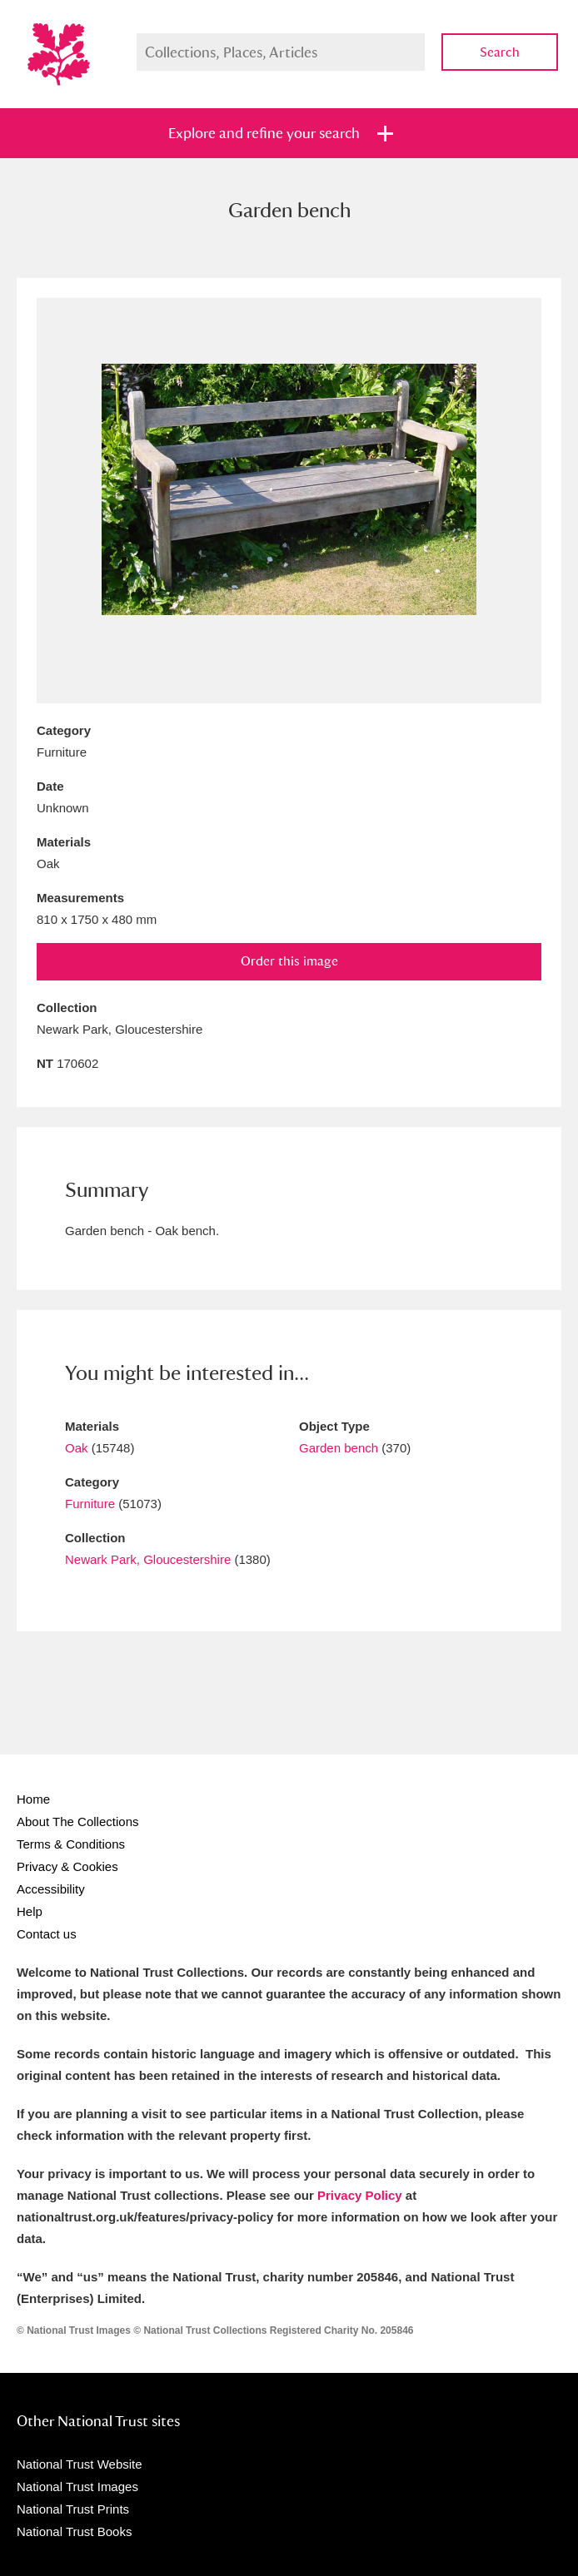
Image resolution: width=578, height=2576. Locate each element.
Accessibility (51, 1889)
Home (33, 1799)
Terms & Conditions (71, 1844)
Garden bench (338, 1448)
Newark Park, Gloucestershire (148, 1559)
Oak (76, 1448)
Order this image (289, 961)
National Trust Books (74, 2531)
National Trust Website (79, 2464)
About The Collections (77, 1821)
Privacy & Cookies (67, 1866)
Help (29, 1911)
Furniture (90, 1503)
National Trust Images (77, 2486)
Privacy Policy (359, 2195)
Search (500, 52)
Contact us (47, 1934)
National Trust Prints (73, 2509)
